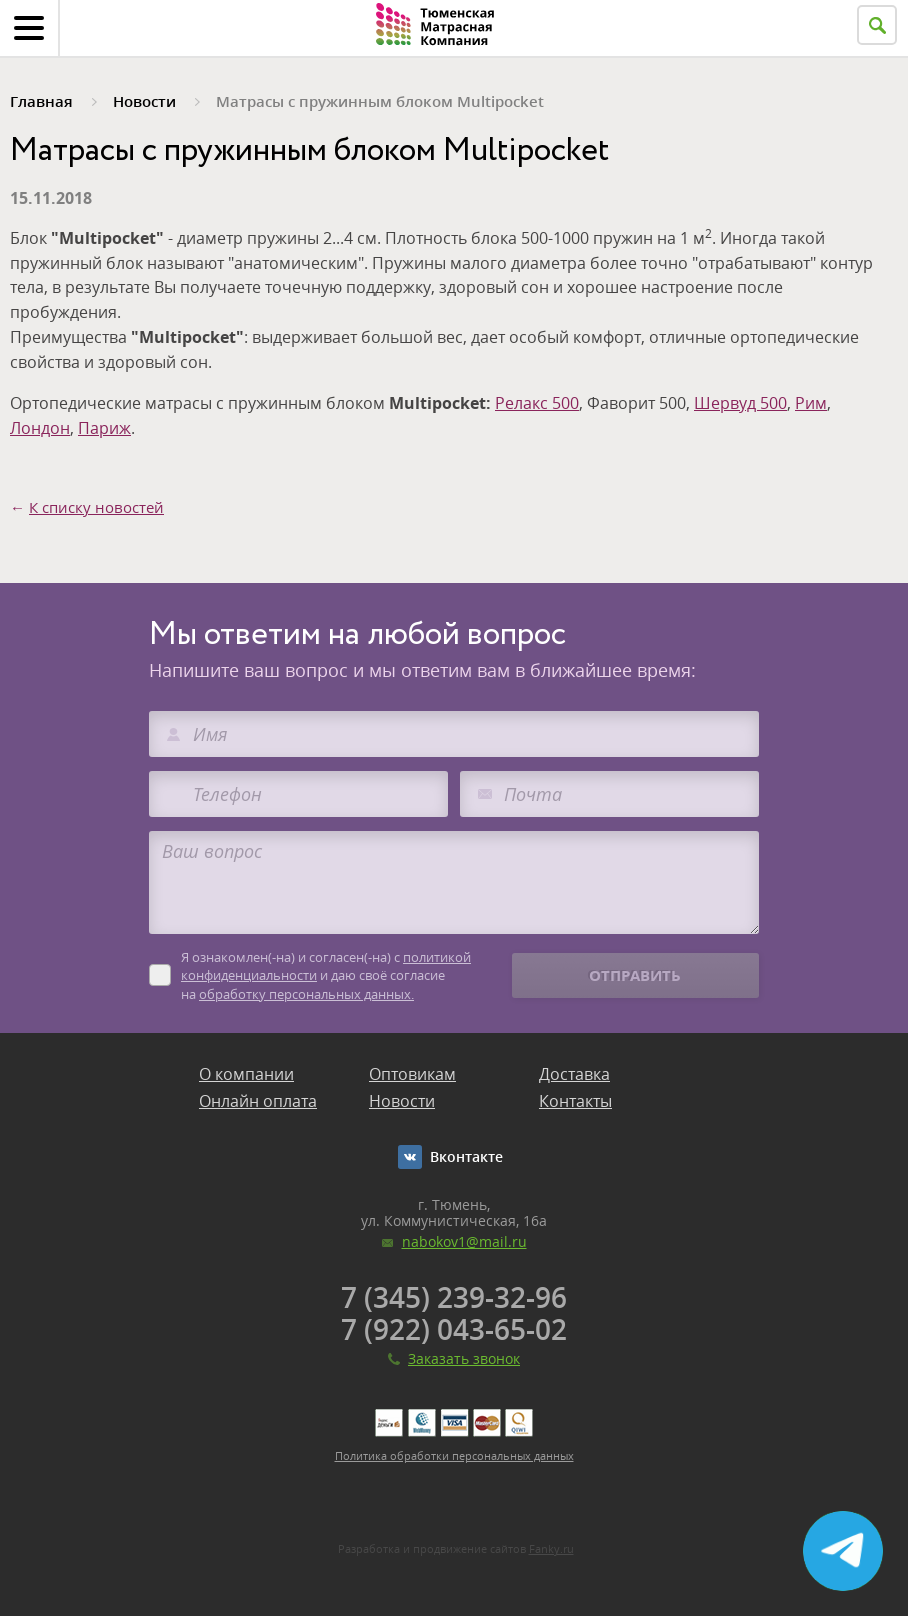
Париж (104, 428)
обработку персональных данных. (306, 994)
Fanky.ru (551, 1548)
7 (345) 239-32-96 (454, 1297)
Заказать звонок (464, 1358)
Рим (811, 403)
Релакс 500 (537, 403)
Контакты (575, 1101)
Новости (402, 1101)
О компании (246, 1074)
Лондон (40, 428)
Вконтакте (466, 1156)
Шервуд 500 (740, 403)
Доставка (574, 1074)
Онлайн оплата (258, 1101)
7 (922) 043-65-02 (454, 1329)
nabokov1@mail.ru (464, 1241)
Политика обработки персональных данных (454, 1455)
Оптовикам (412, 1074)
